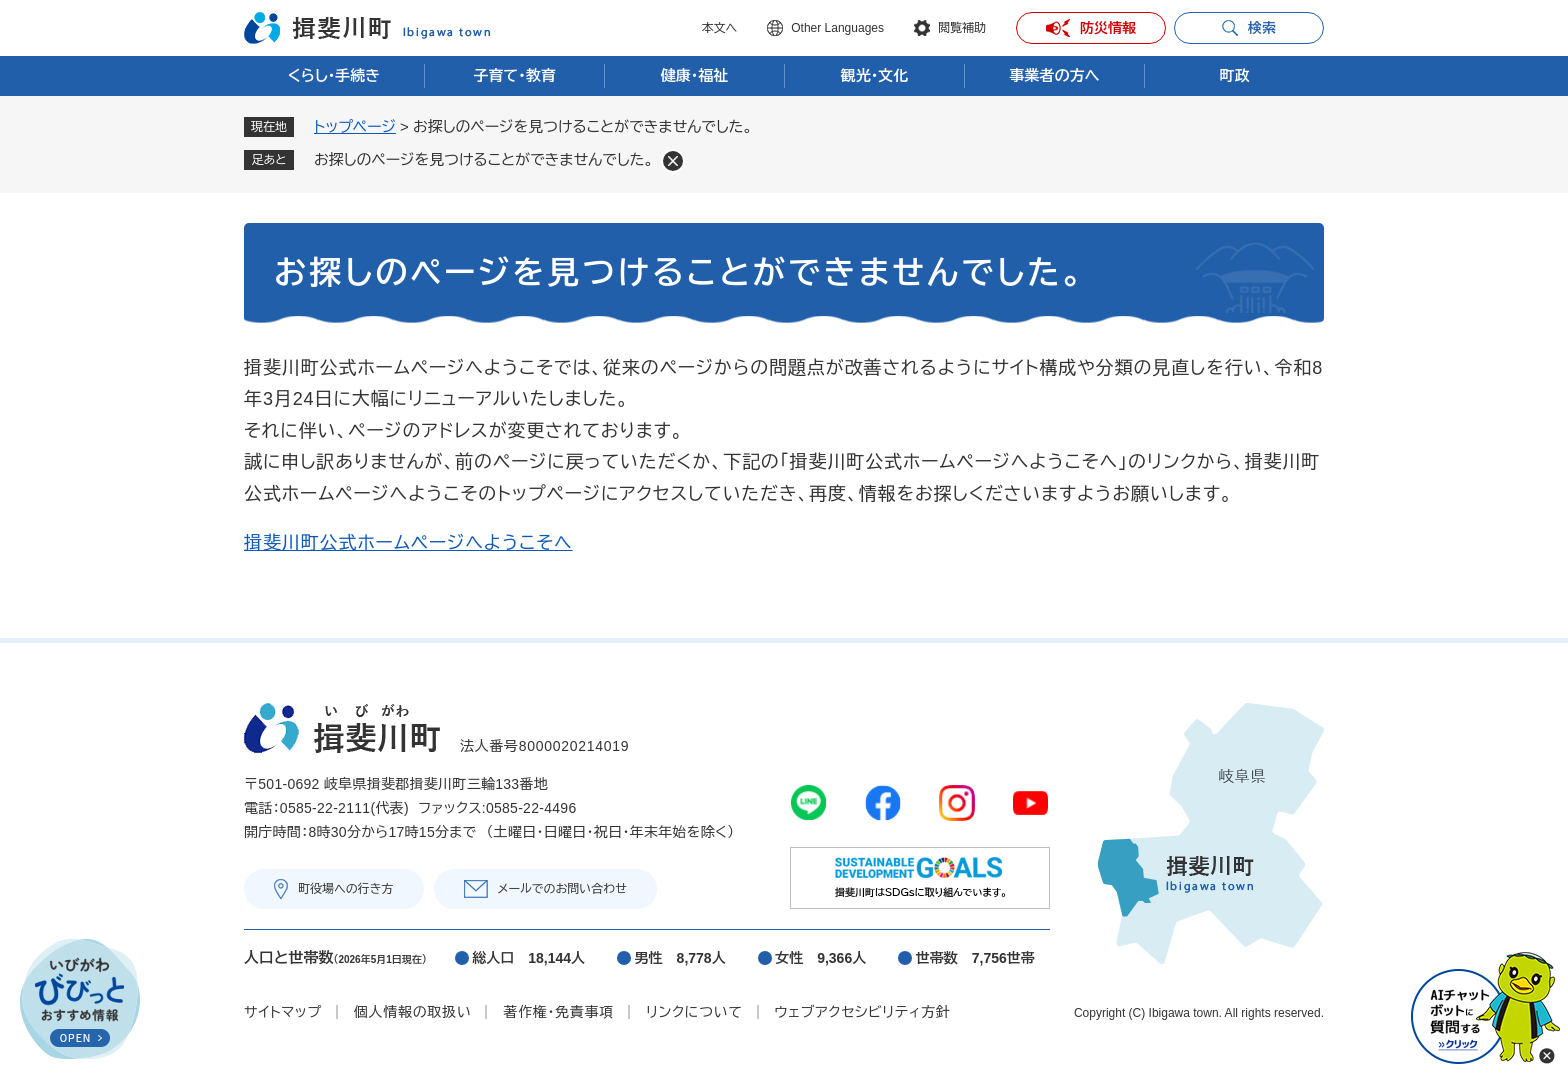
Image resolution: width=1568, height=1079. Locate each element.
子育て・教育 (514, 75)
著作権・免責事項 (558, 1012)
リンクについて (694, 1012)
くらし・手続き (334, 75)
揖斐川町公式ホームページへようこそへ (408, 543)
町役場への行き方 (346, 889)
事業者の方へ (1055, 75)
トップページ (355, 126)
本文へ (719, 28)
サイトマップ (283, 1012)
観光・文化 (875, 75)
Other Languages (837, 28)
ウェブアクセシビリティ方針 (863, 1012)
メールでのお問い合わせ (562, 889)
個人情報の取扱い (413, 1012)
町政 (1235, 75)
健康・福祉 (695, 75)
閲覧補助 (962, 28)
